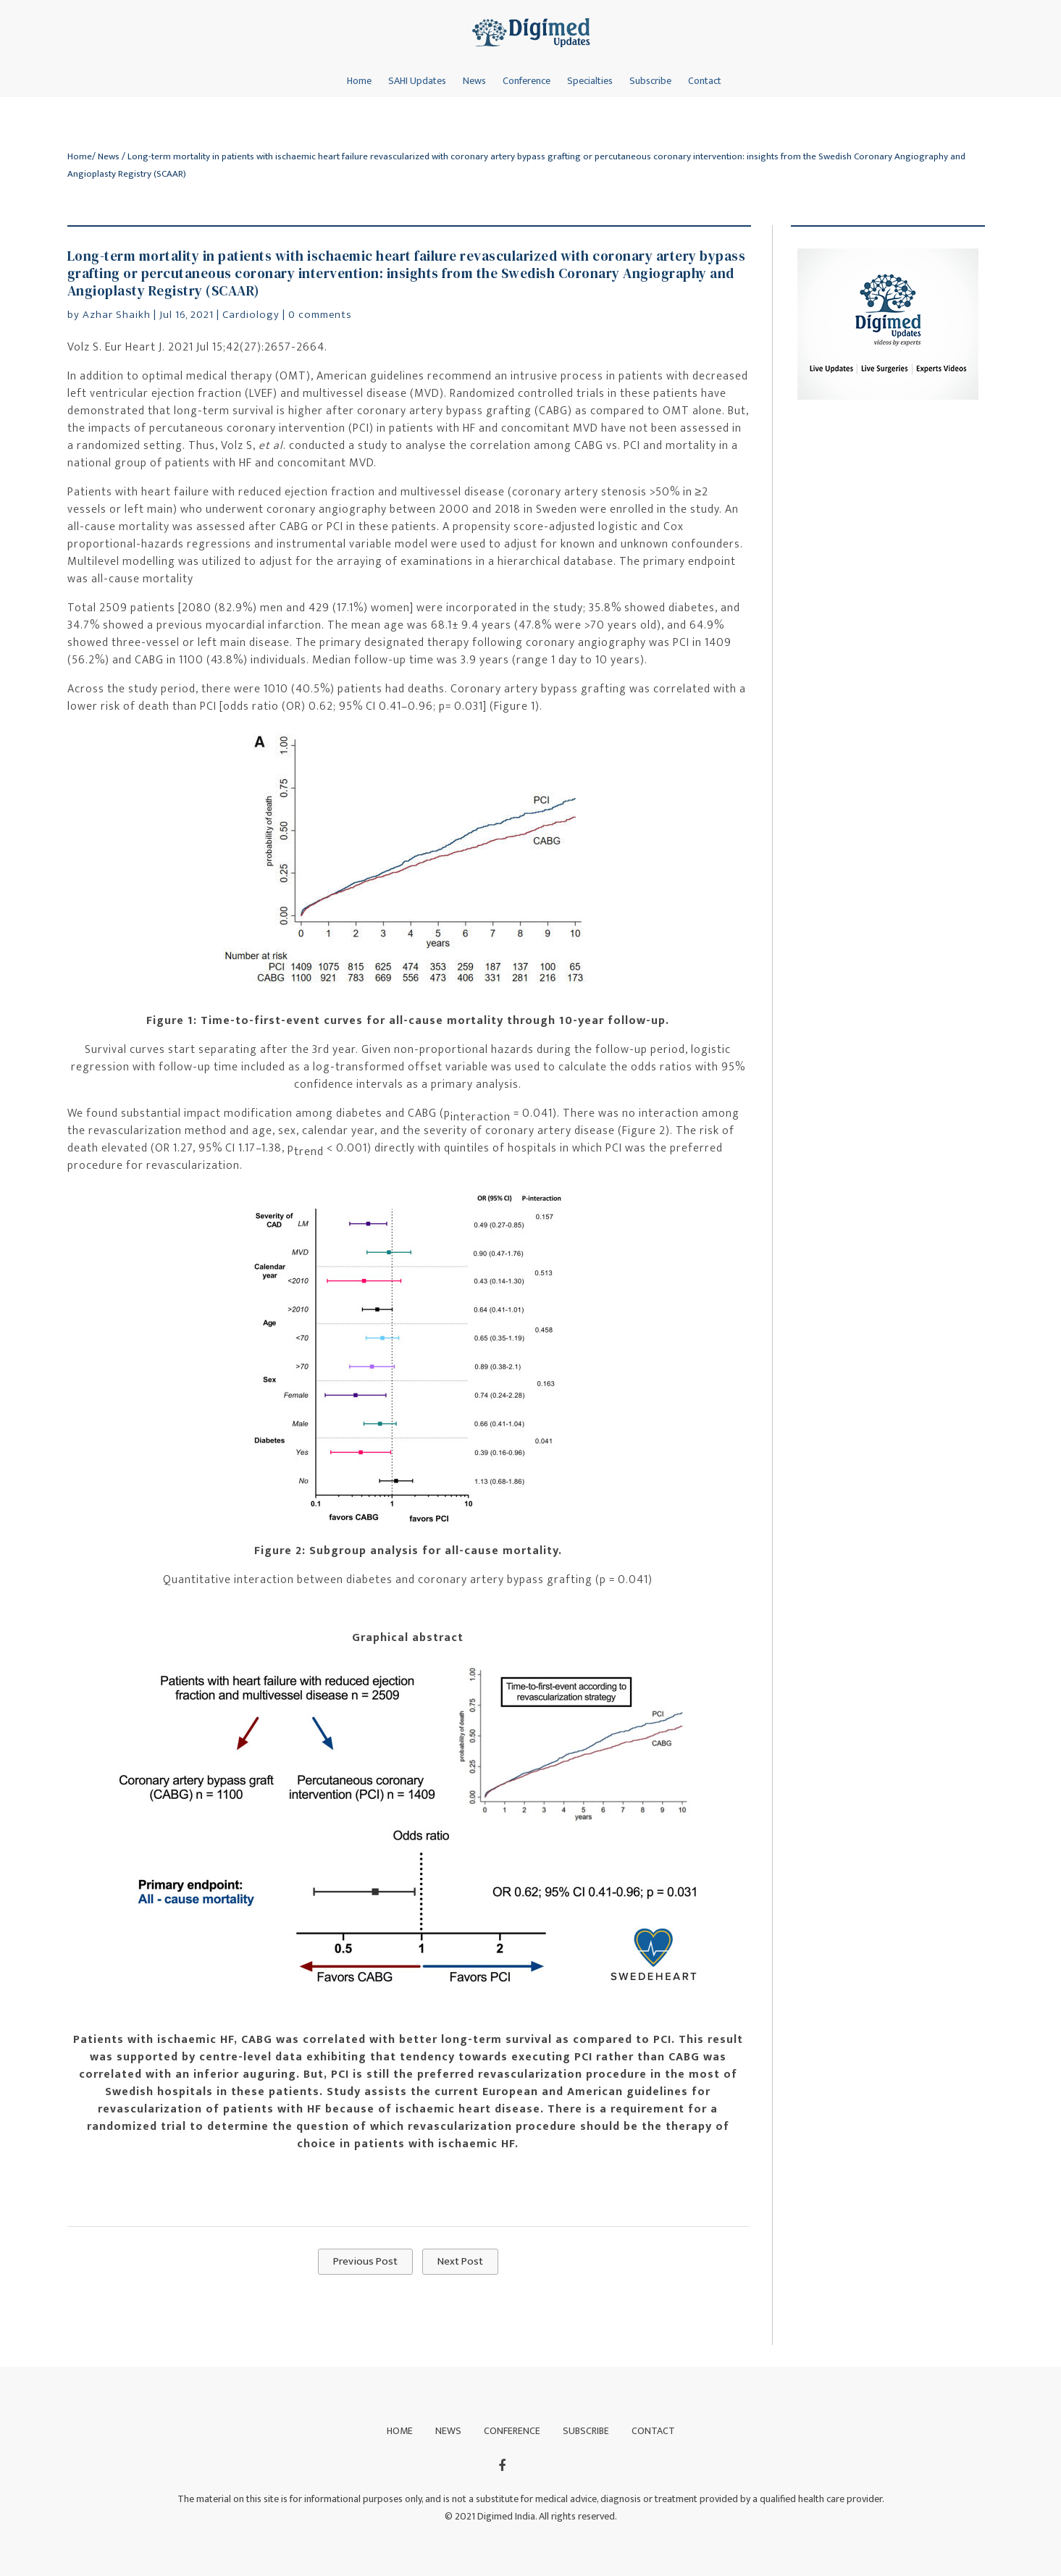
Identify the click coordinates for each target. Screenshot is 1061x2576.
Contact (704, 81)
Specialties (590, 81)
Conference (526, 81)
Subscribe (650, 81)
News (474, 81)
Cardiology (251, 315)
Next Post (460, 2261)
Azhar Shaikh (117, 315)
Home (359, 81)
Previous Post (365, 2261)
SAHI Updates (417, 81)
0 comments (320, 315)
